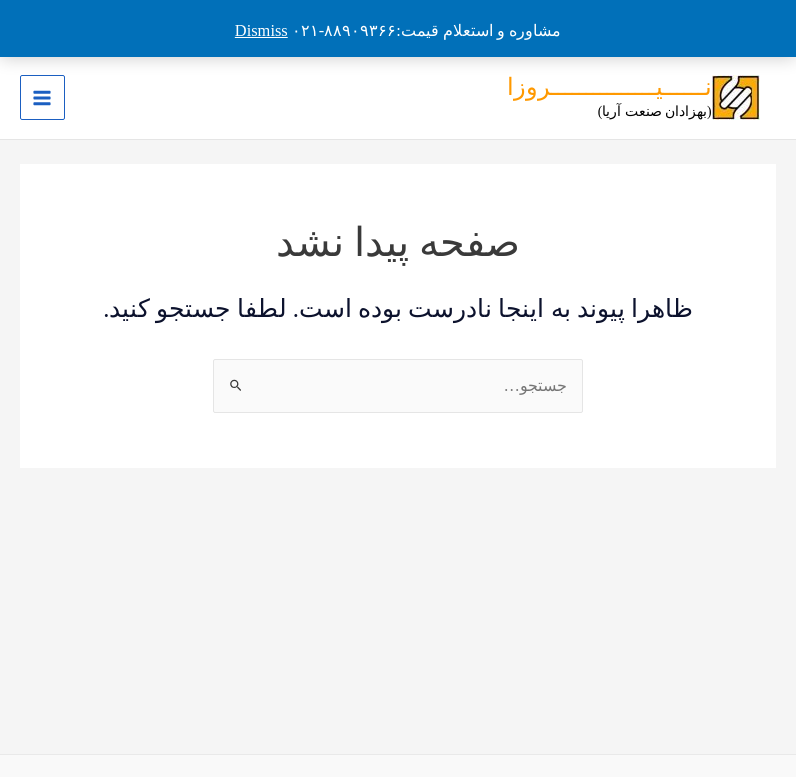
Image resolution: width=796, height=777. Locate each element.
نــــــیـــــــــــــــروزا (609, 87)
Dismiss (261, 30)
